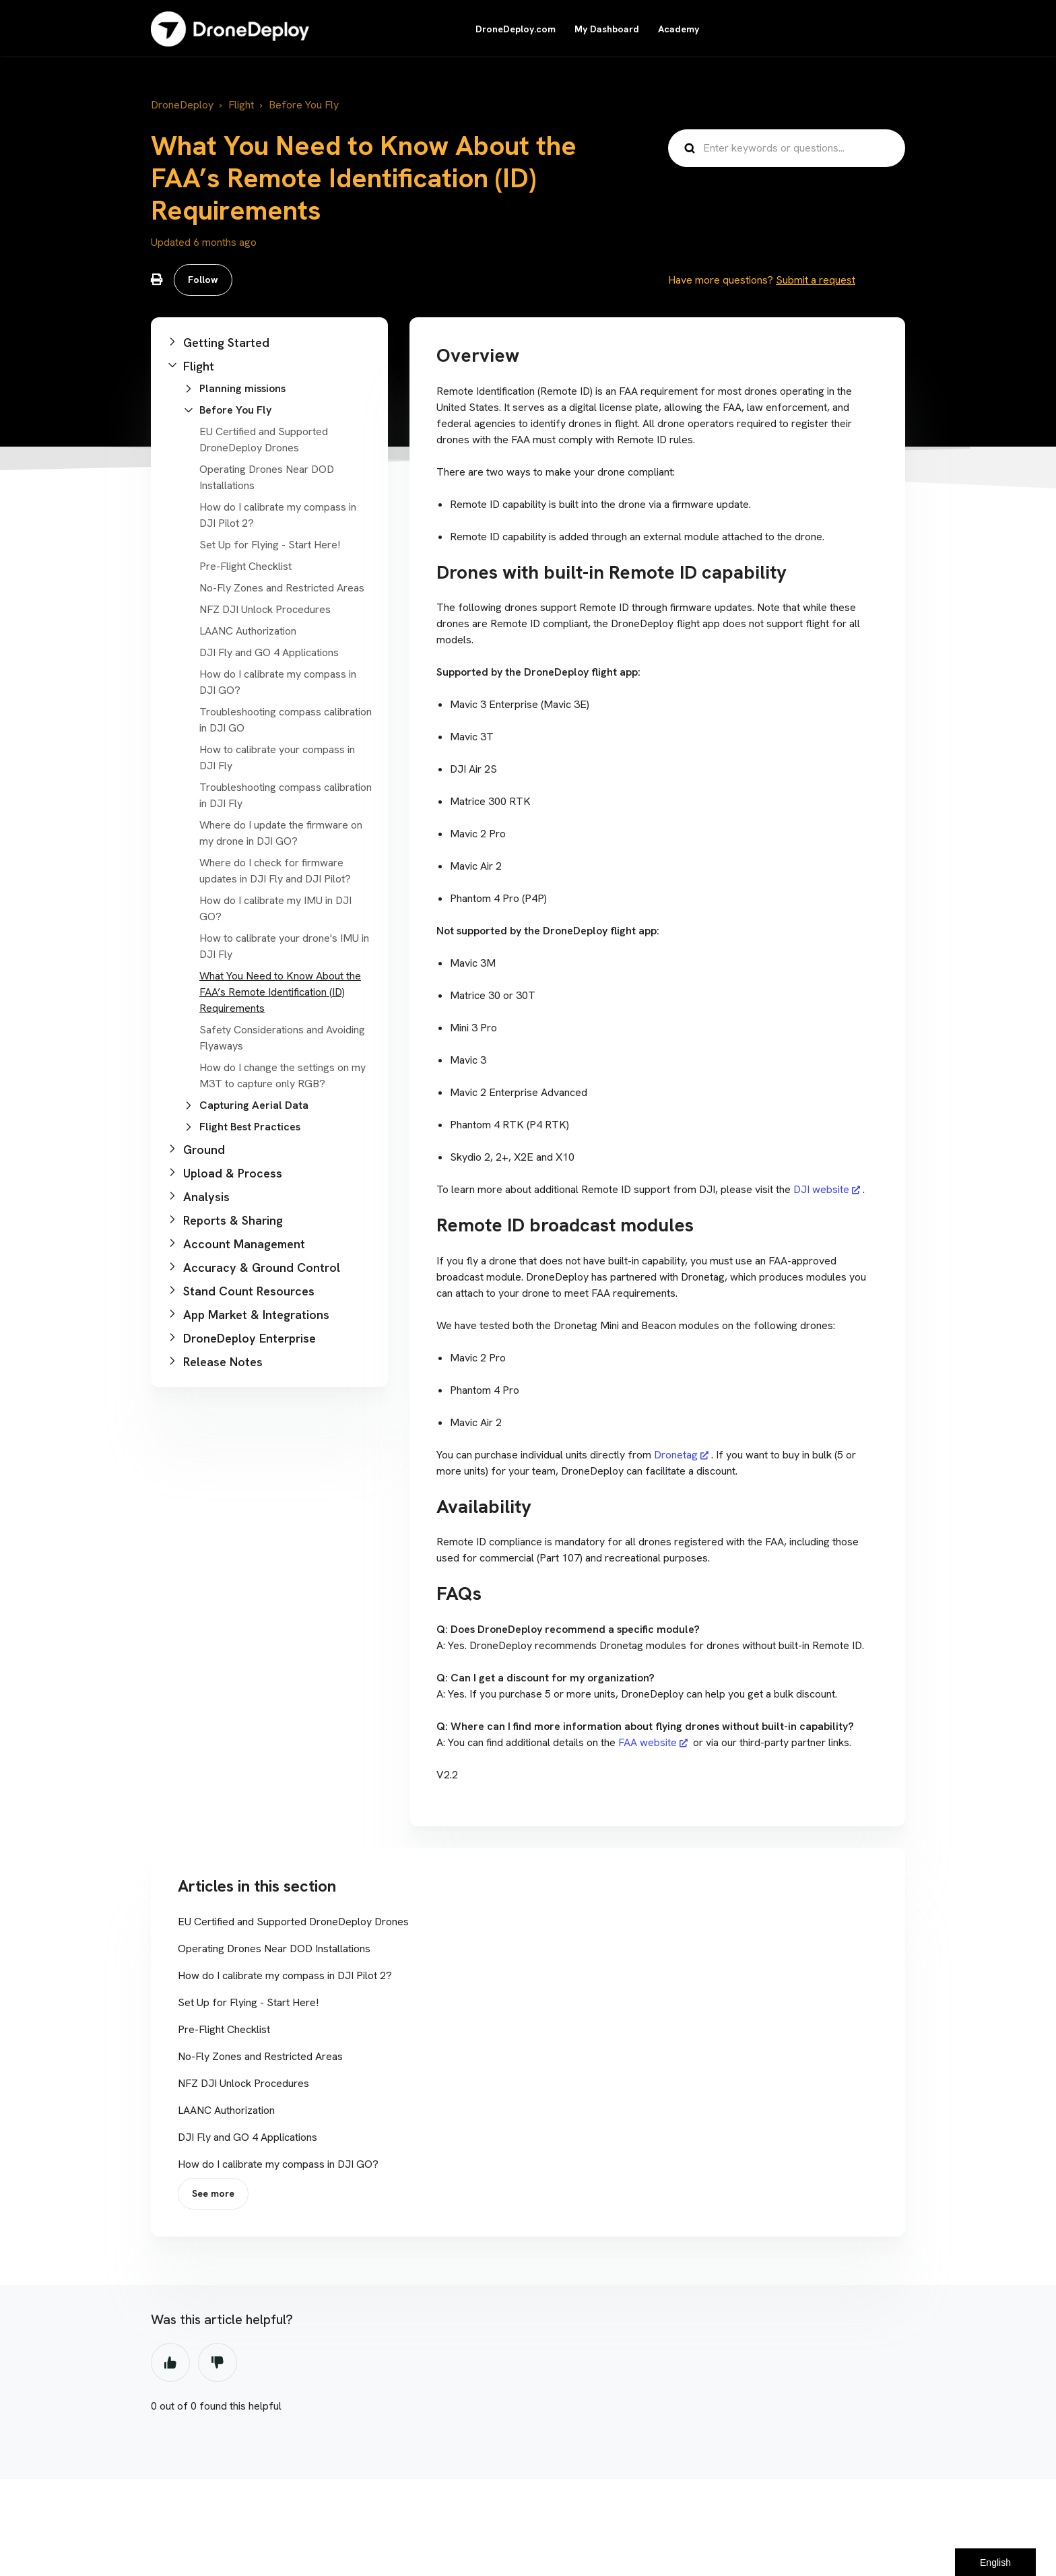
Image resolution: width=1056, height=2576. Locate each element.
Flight (241, 105)
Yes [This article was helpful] (170, 2362)
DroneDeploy (182, 105)
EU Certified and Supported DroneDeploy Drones (293, 1921)
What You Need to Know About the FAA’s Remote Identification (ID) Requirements (280, 992)
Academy (678, 29)
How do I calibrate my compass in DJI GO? (278, 2164)
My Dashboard (606, 29)
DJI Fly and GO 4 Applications (269, 652)
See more (213, 2193)
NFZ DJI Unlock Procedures (265, 609)
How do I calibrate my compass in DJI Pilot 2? (285, 1975)
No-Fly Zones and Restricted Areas (281, 588)
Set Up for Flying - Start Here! (269, 545)
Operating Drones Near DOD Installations (274, 1948)
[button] (269, 342)
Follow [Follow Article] (203, 279)
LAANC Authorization (247, 631)
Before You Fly (304, 105)
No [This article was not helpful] (217, 2362)
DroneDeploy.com (515, 29)
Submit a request (815, 280)
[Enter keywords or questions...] (786, 148)
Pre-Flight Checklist (245, 566)
